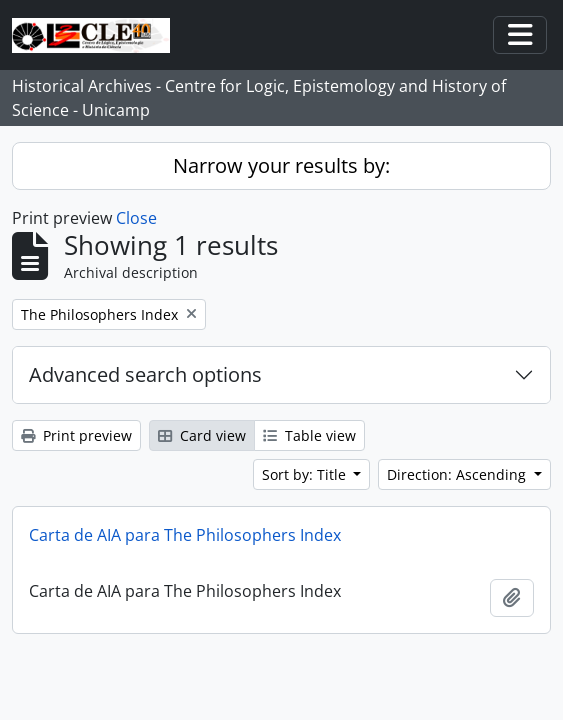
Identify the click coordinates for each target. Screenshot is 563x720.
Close (136, 218)
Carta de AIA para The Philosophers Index (185, 535)
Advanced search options (145, 374)
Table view (309, 435)
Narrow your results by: (281, 165)
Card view (202, 435)
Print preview (76, 435)
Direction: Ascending (458, 474)
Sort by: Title (306, 474)
